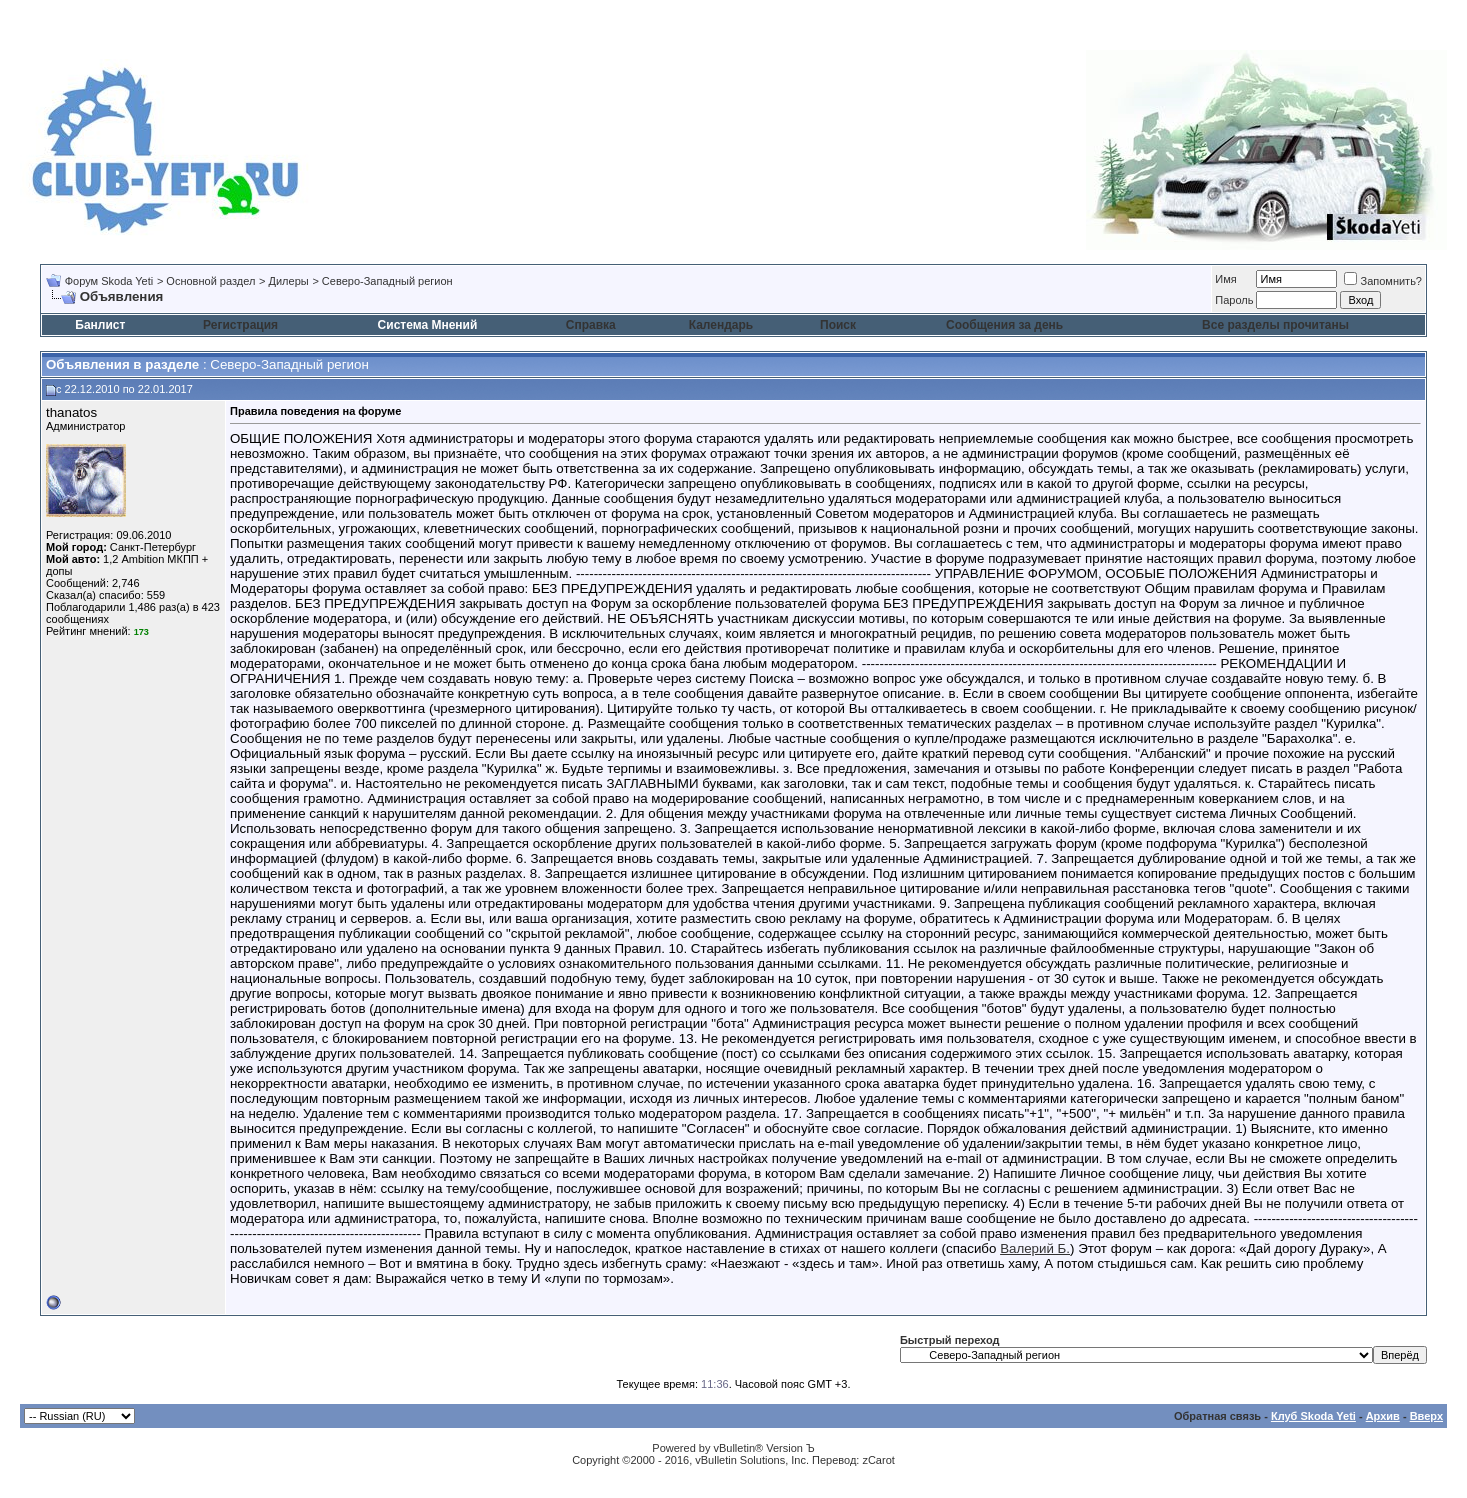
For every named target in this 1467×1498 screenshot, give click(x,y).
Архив (1383, 1416)
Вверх (1426, 1416)
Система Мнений (428, 325)
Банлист (100, 325)
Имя (1225, 279)
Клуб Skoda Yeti (1313, 1416)
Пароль (1234, 300)
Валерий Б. (1035, 1248)
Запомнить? (1383, 281)
